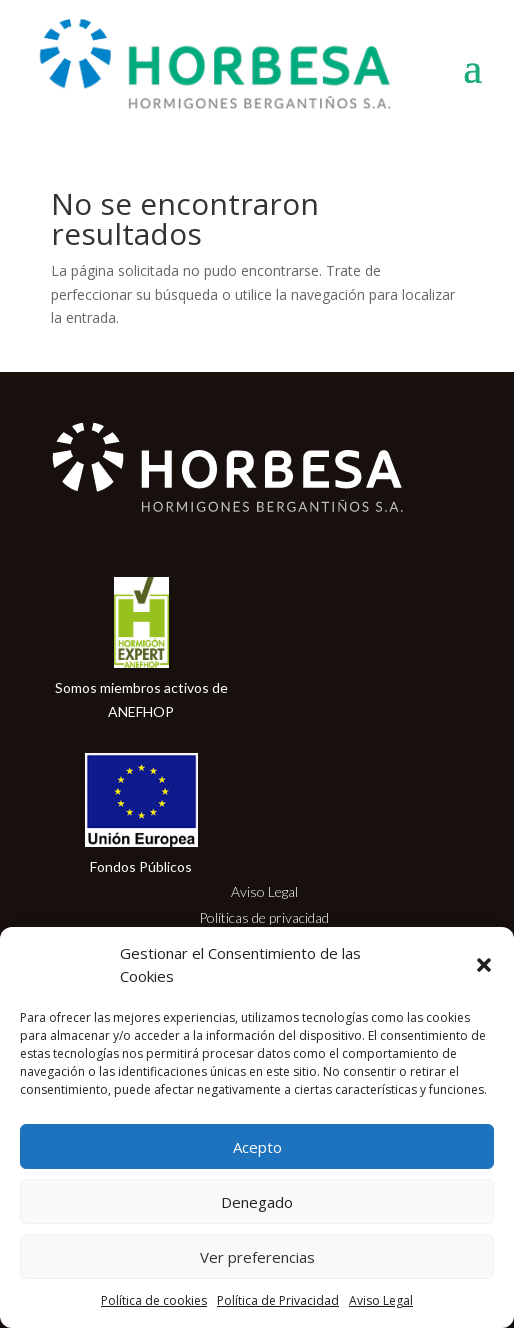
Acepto (257, 1147)
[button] (484, 965)
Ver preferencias (257, 1257)
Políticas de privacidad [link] (264, 917)
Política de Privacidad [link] (278, 1300)
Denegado (257, 1202)
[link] (232, 65)
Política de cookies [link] (154, 1300)
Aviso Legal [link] (381, 1300)
